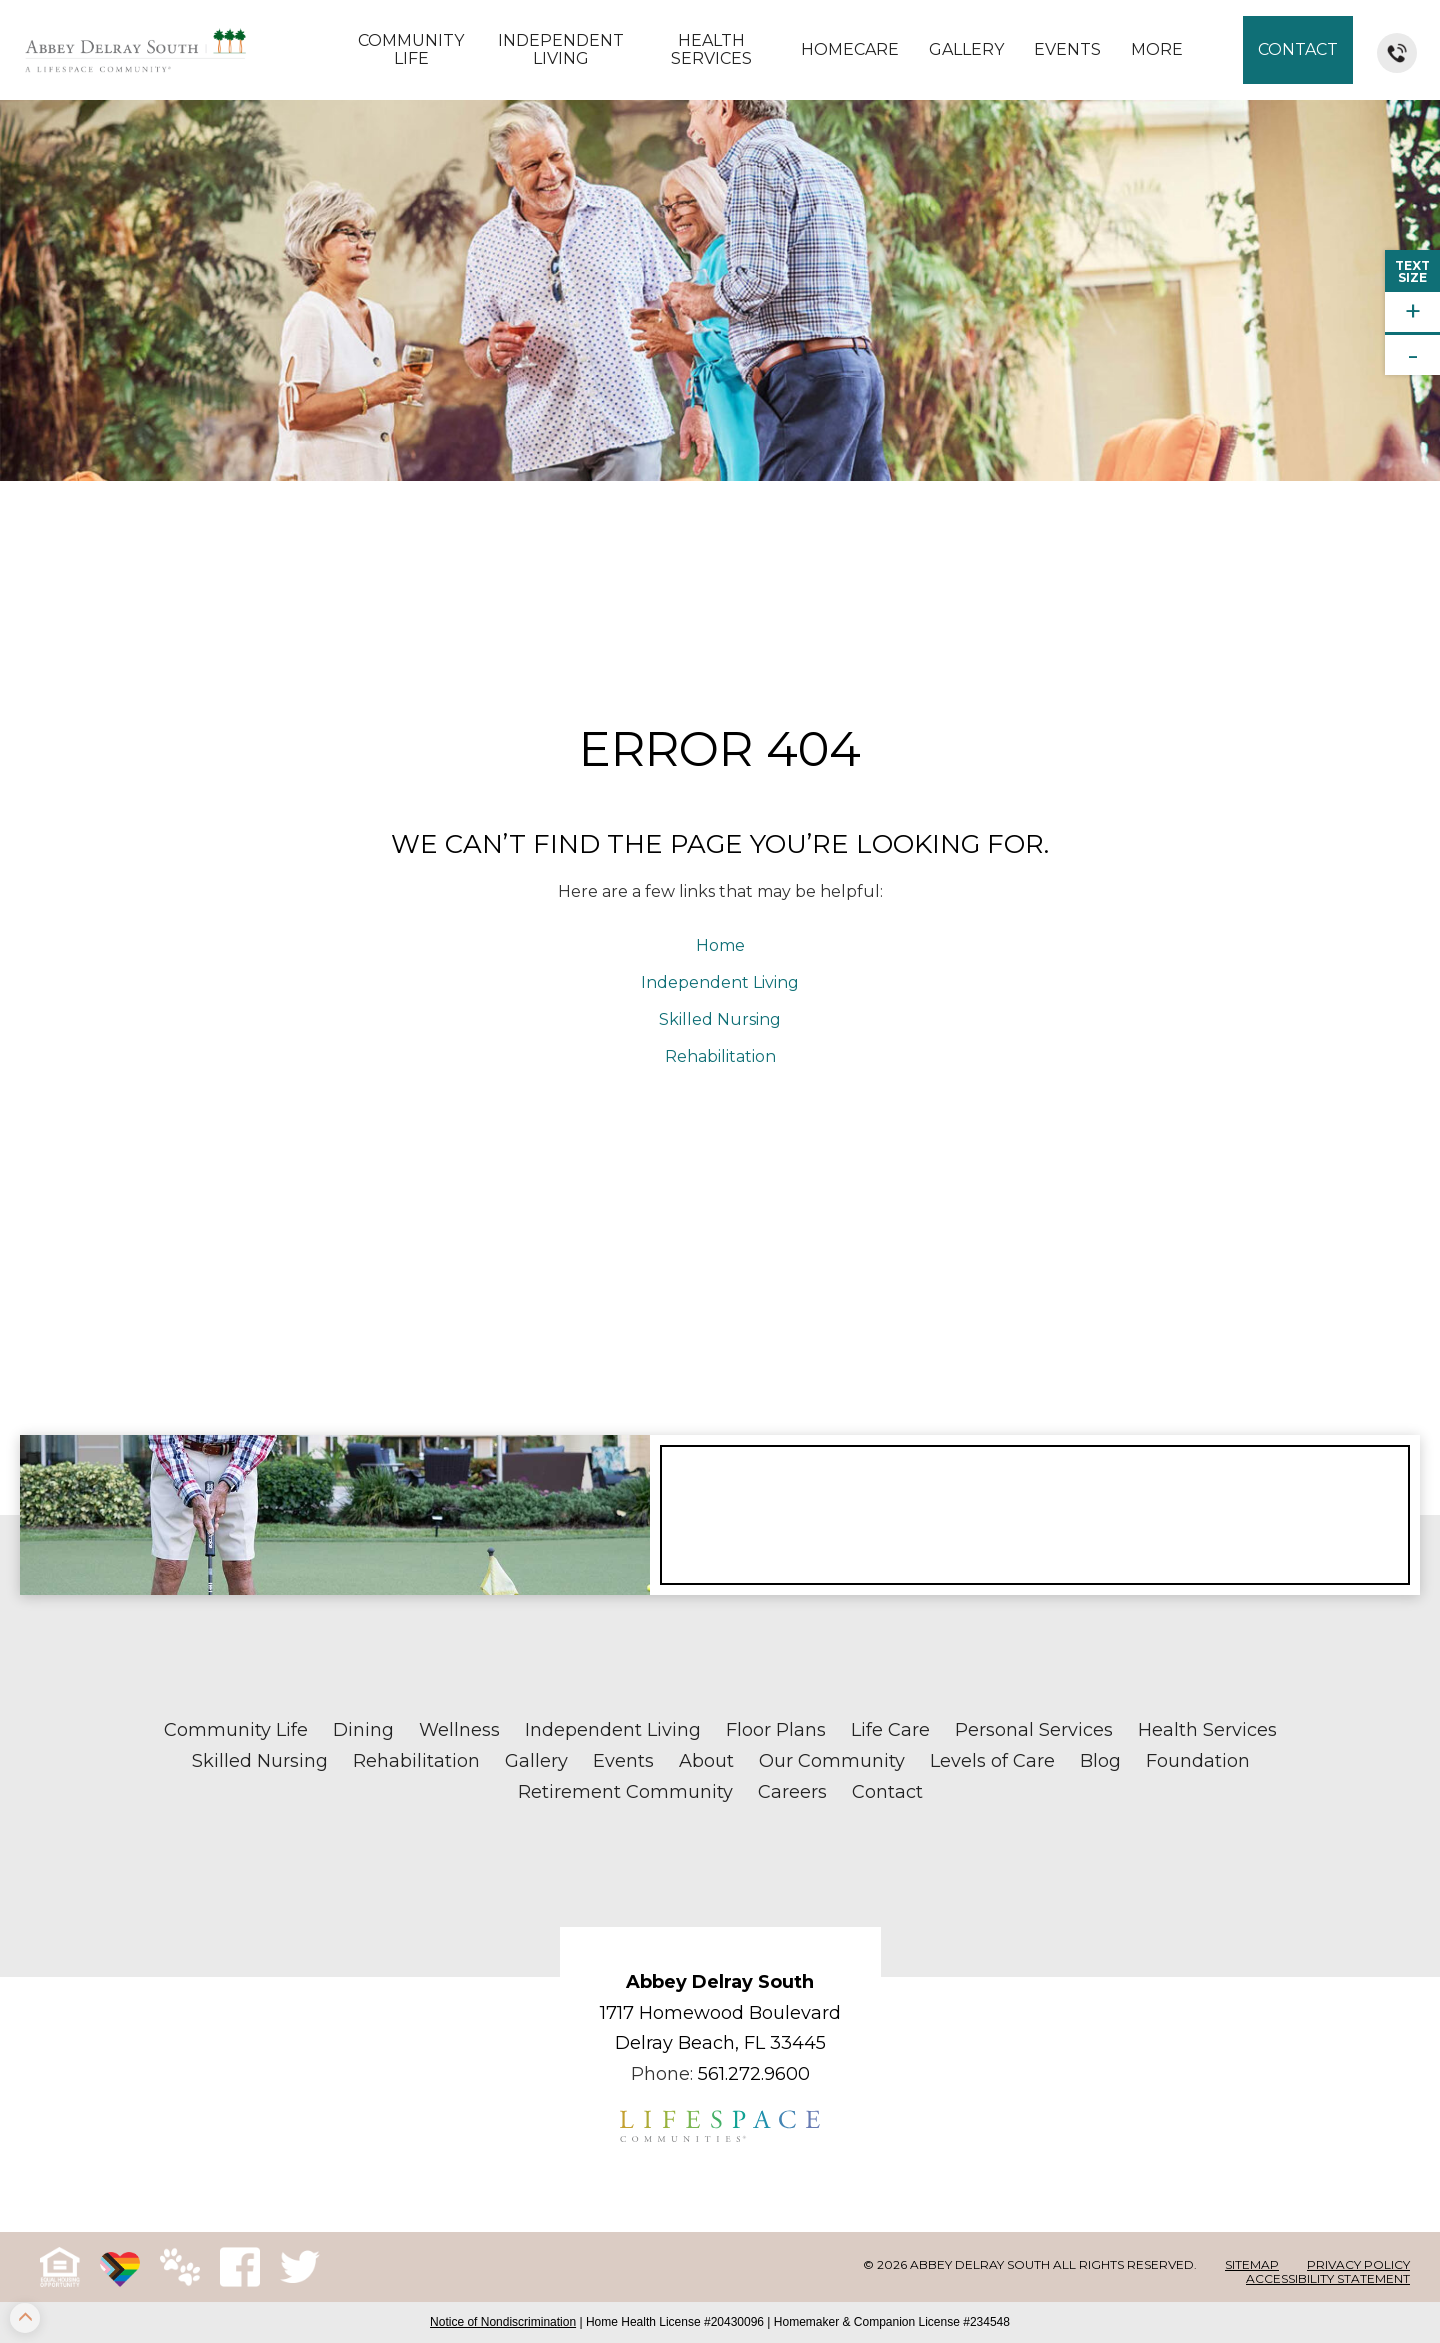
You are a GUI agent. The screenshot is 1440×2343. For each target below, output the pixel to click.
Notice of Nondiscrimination (503, 2322)
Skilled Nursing (720, 1019)
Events (1067, 49)
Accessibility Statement (1328, 2278)
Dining (363, 1730)
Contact (1298, 49)
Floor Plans (776, 1730)
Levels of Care (992, 1761)
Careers (792, 1792)
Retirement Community (625, 1792)
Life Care (890, 1730)
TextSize (1412, 271)
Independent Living (561, 49)
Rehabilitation (720, 1056)
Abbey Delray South (720, 1982)
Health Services (711, 49)
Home (720, 945)
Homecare (850, 49)
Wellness (459, 1730)
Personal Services (1034, 1730)
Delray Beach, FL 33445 (720, 2043)
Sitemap (1252, 2264)
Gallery (966, 49)
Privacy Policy (1358, 2264)
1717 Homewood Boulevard (720, 2013)
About (706, 1761)
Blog (1100, 1761)
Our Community (832, 1761)
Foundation (1198, 1761)
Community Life (411, 49)
